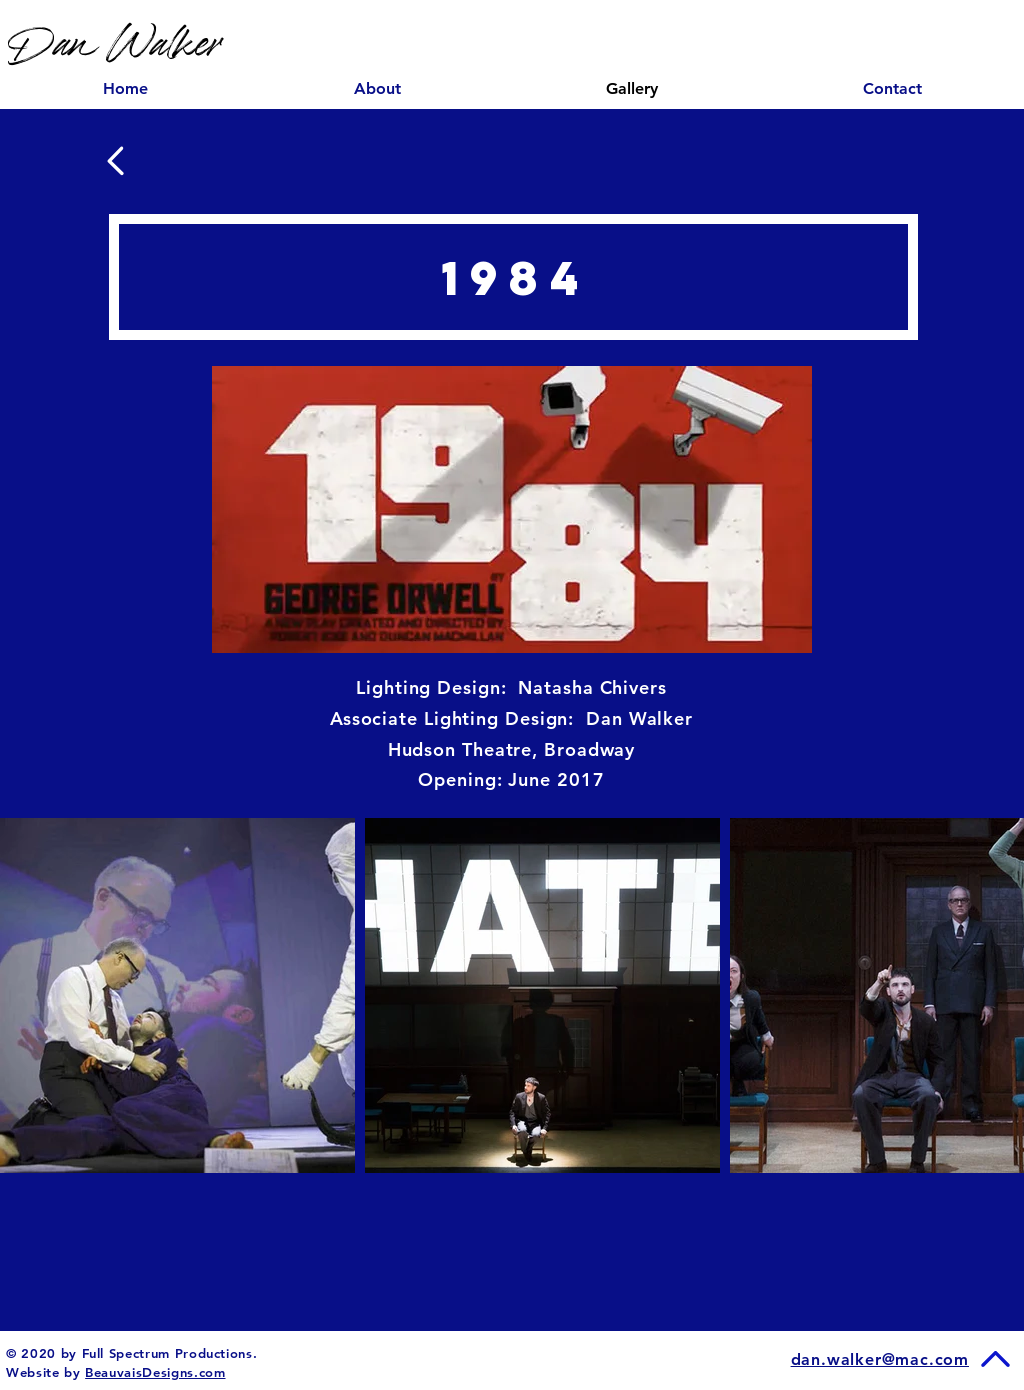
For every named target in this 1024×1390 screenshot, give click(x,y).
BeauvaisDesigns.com (155, 1372)
